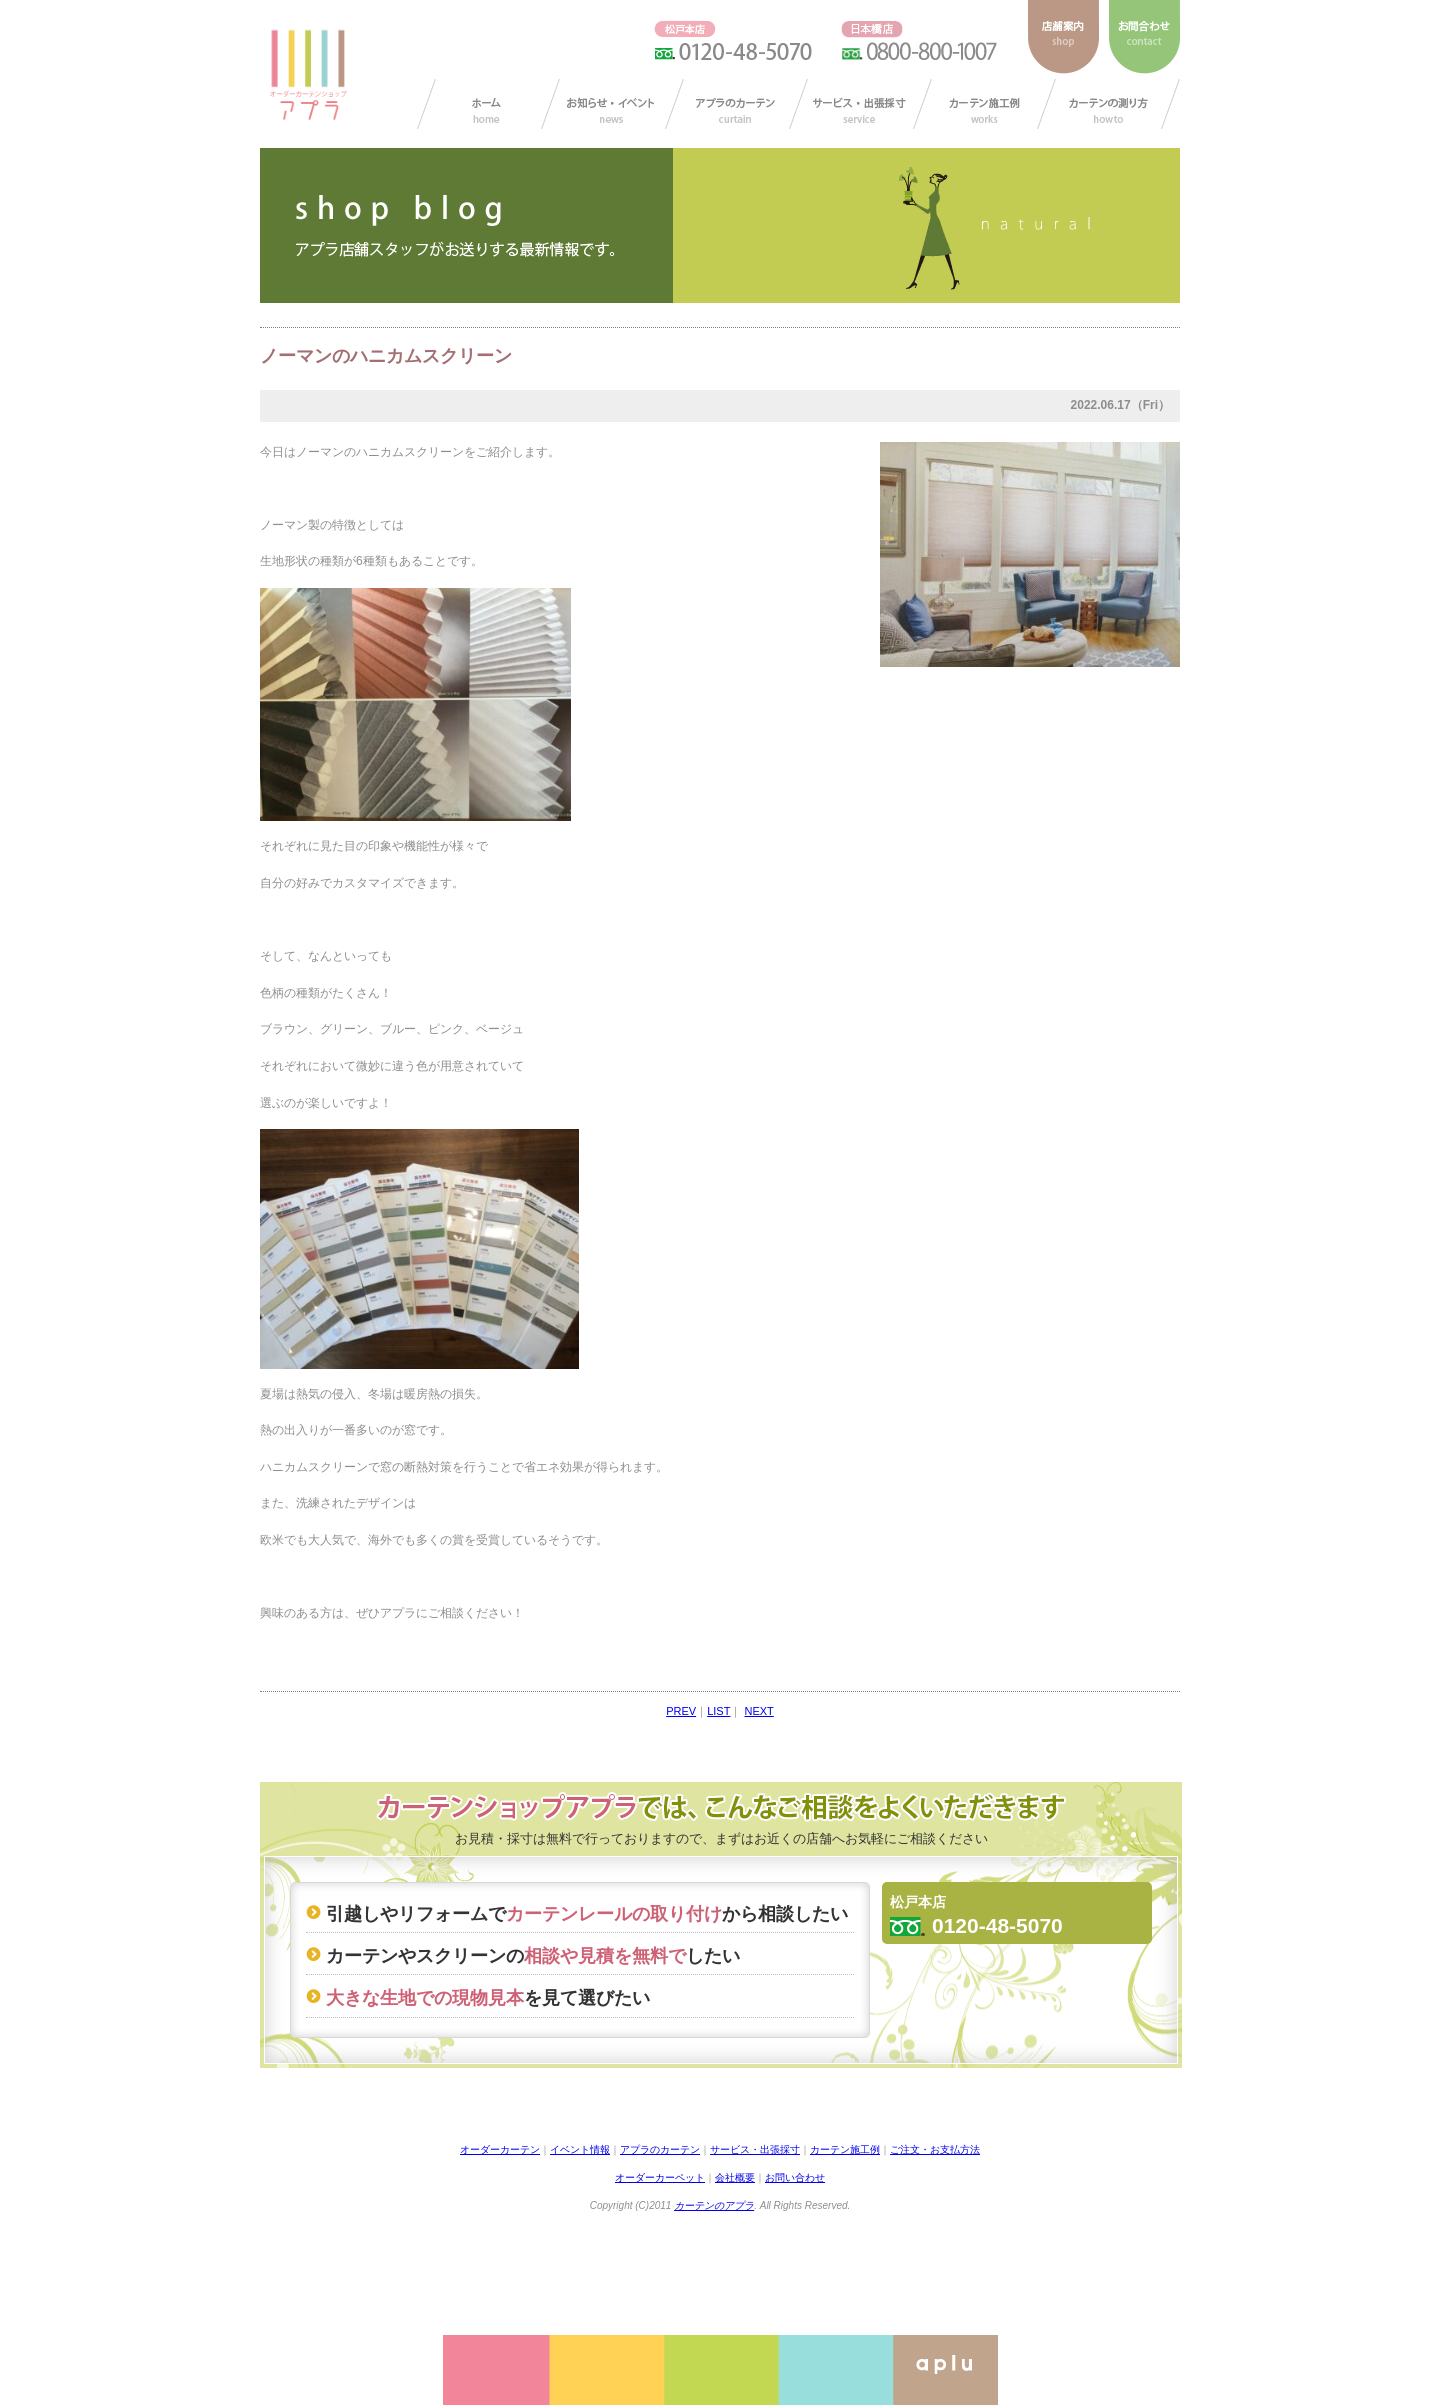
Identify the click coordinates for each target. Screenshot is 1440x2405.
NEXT (758, 1711)
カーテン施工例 (984, 104)
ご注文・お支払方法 (935, 2149)
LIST (718, 1711)
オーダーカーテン (500, 2149)
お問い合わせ (795, 2177)
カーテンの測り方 (1108, 104)
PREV (681, 1711)
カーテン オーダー (488, 104)
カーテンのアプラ (714, 2205)
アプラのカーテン (736, 104)
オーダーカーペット (660, 2177)
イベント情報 (580, 2149)
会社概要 (735, 2177)
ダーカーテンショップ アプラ (307, 75)
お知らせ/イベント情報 (612, 104)
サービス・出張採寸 (860, 104)
